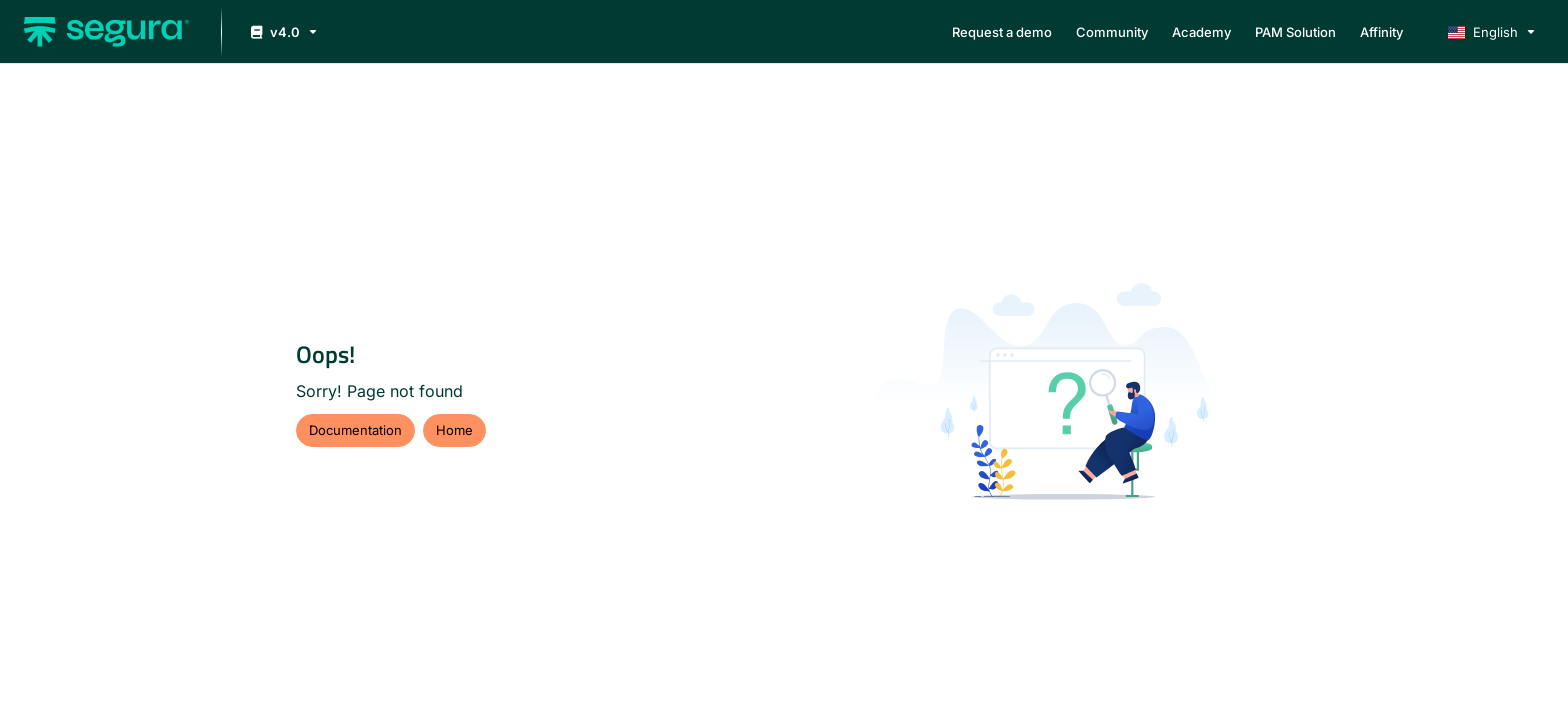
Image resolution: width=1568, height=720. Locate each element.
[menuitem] (1002, 32)
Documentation (355, 430)
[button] (106, 32)
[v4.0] (282, 32)
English (1483, 32)
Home (454, 430)
